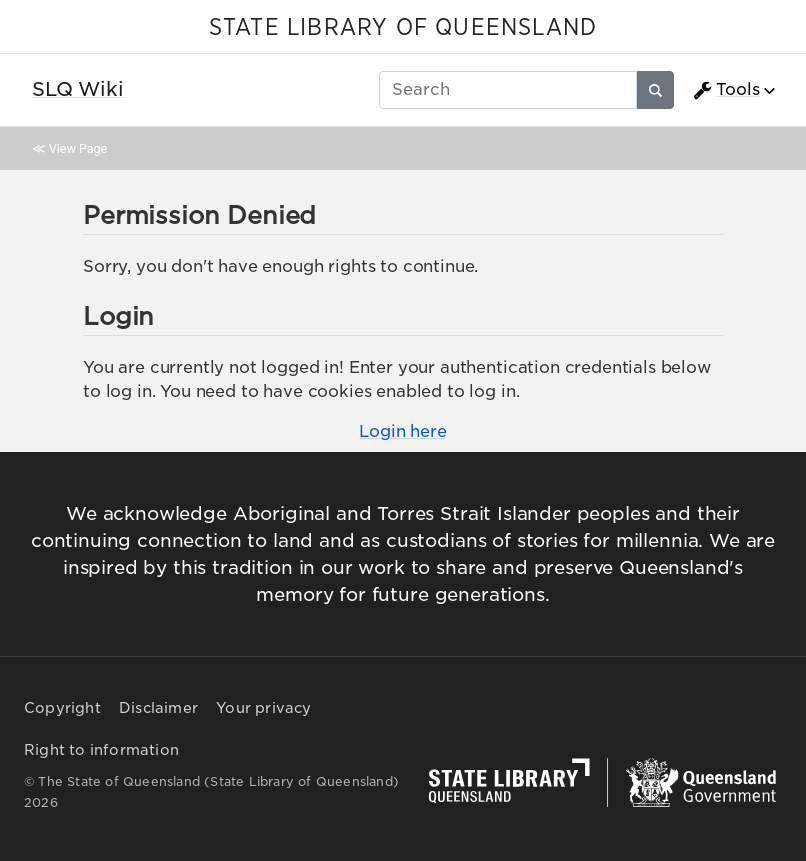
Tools (726, 90)
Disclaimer (158, 708)
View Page (78, 148)
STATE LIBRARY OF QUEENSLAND (403, 28)
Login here (402, 431)
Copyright (62, 708)
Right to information (101, 750)
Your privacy (263, 708)
